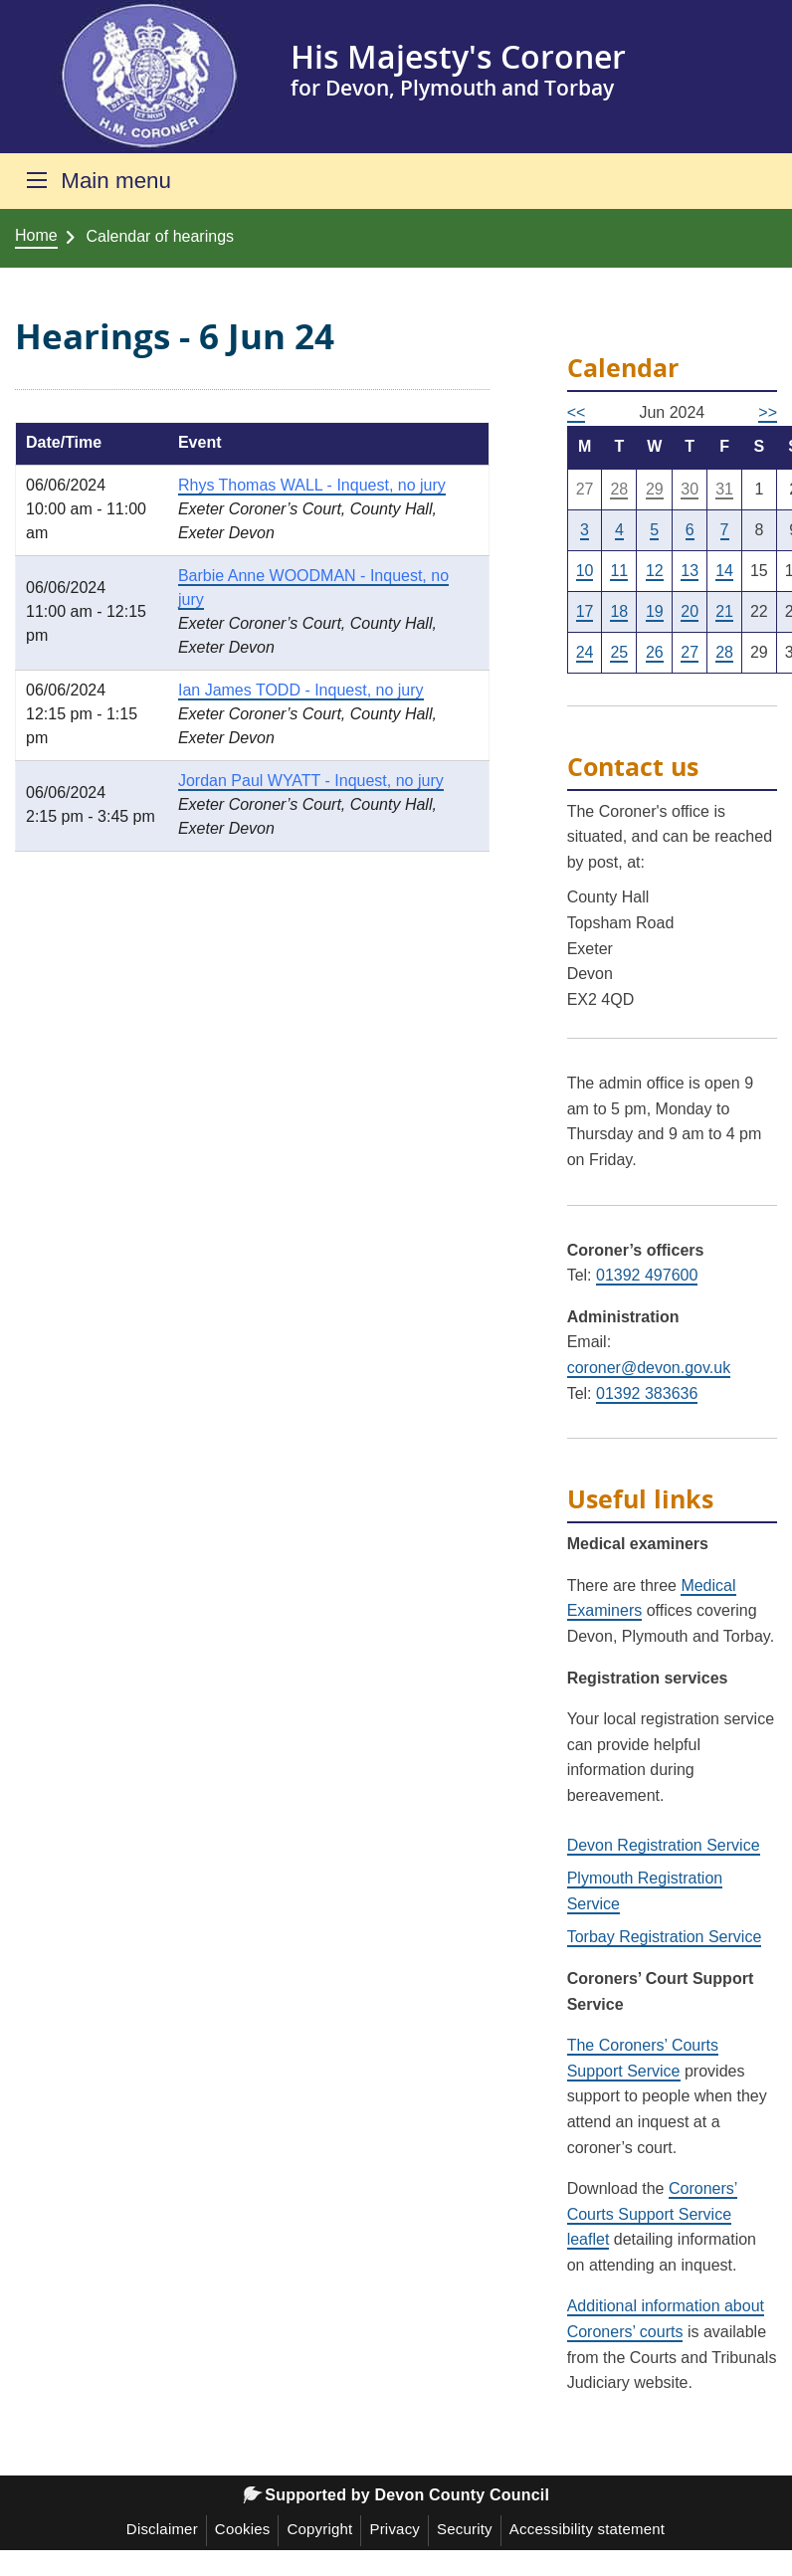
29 (655, 489)
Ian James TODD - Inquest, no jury (301, 690)
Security (465, 2528)
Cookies (243, 2528)
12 (655, 570)
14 (724, 570)
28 (619, 489)
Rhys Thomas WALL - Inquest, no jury (312, 485)
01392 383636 (646, 1393)
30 (689, 489)
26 (655, 652)
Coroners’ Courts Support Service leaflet (652, 2214)
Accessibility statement (587, 2528)
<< (576, 412)
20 (689, 611)
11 (619, 570)
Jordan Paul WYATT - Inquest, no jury (311, 780)
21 (724, 611)
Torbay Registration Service (664, 1936)
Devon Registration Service (663, 1845)
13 (689, 570)
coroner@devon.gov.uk (648, 1367)
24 (585, 652)
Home (36, 235)
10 (585, 570)
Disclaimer (162, 2528)
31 (724, 489)
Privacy (394, 2528)
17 (585, 611)
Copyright (319, 2528)
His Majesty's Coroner (458, 56)
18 (619, 611)
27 (689, 652)
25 (619, 652)
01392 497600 (646, 1275)
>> (767, 412)
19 (655, 611)
